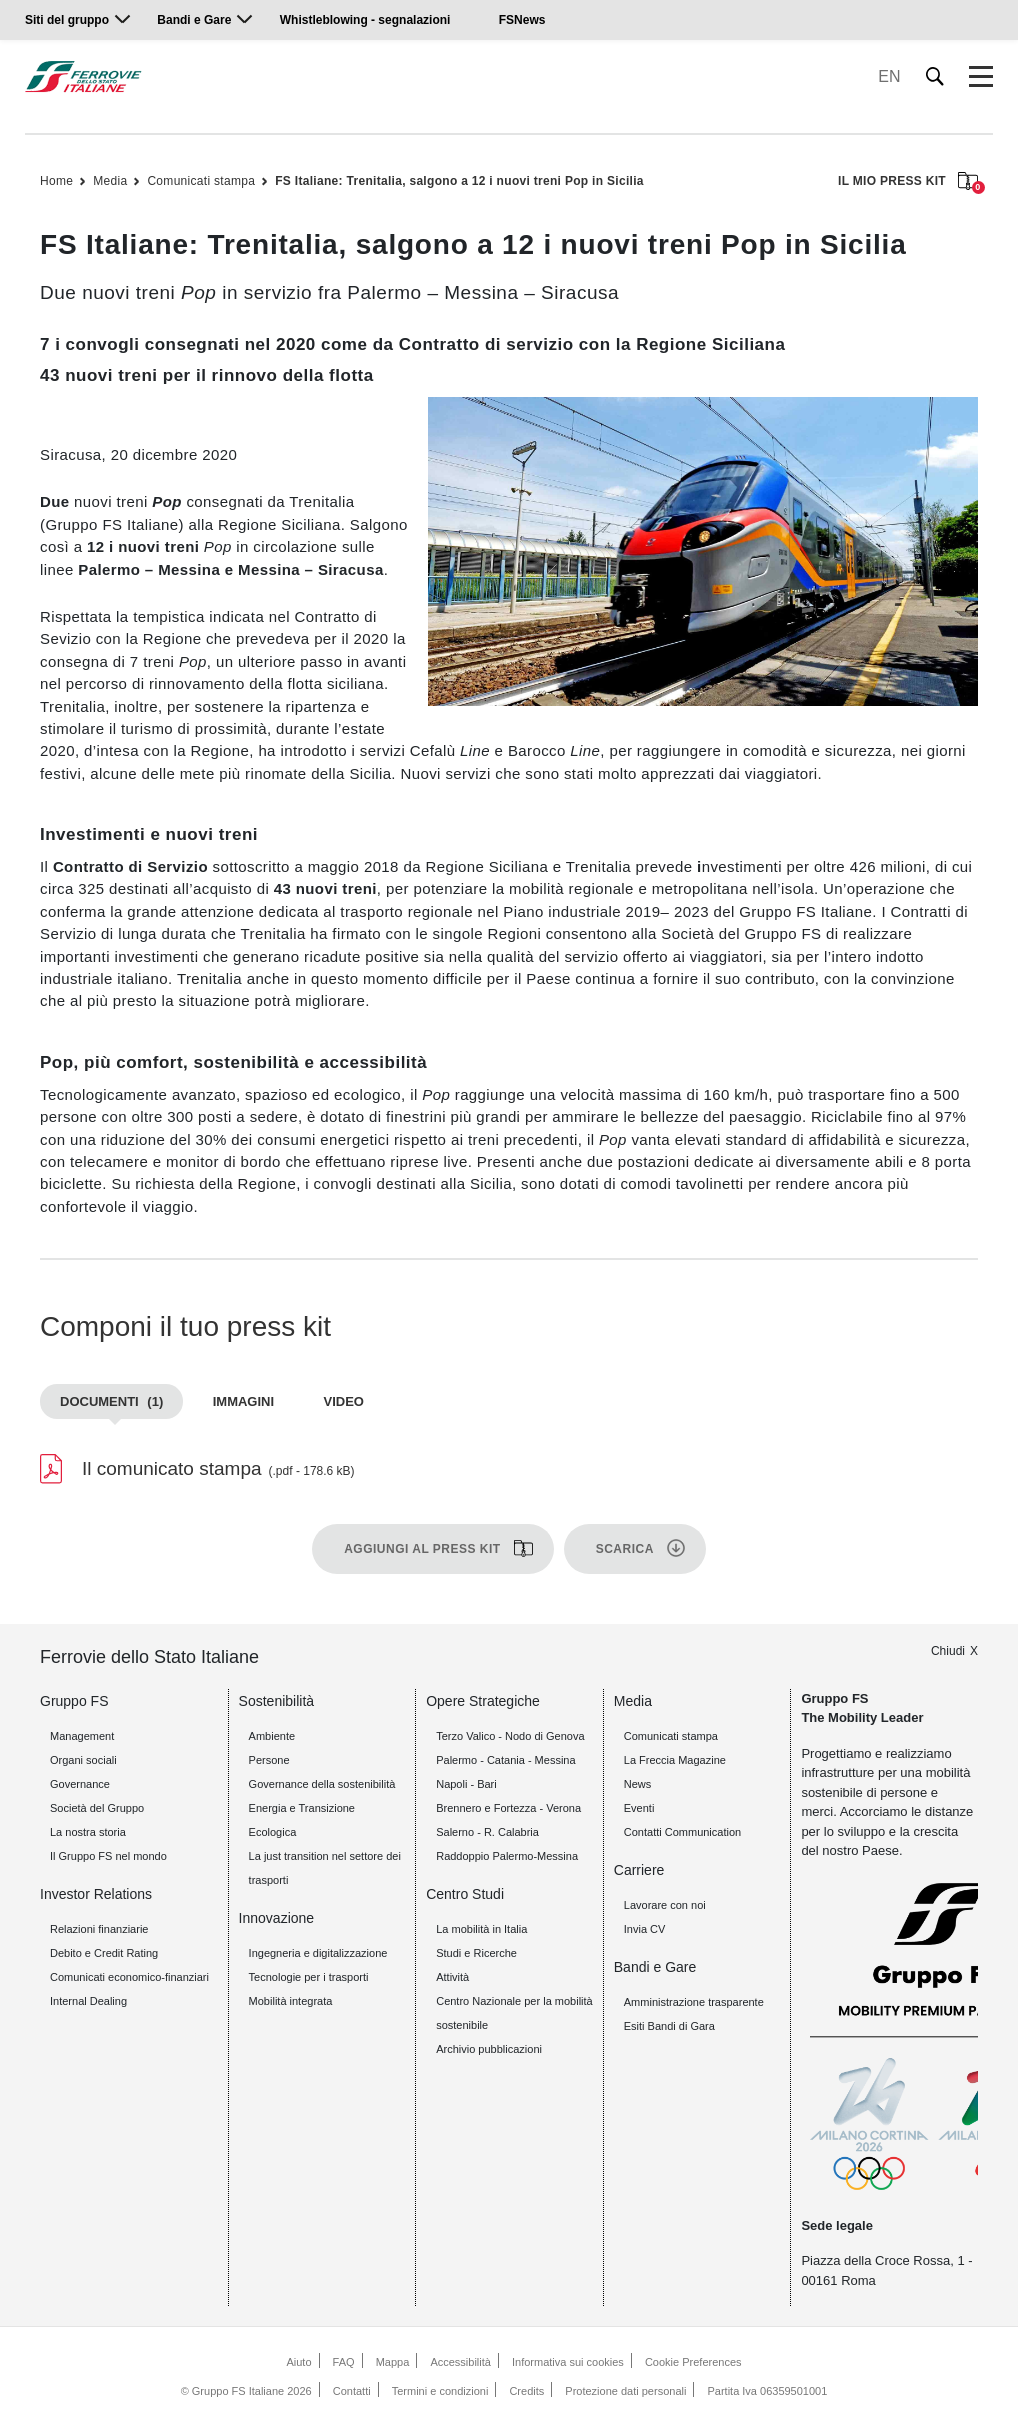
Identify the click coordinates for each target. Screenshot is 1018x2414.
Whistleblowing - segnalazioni (365, 20)
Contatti (352, 2391)
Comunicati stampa (201, 181)
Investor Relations (96, 1894)
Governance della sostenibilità (322, 1784)
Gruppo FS (74, 1701)
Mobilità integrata (291, 2001)
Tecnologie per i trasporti (309, 1977)
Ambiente (272, 1736)
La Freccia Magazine (675, 1760)
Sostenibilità (277, 1701)
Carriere (639, 1870)
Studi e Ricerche (476, 1953)
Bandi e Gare (194, 20)
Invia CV (645, 1929)
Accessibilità (460, 2362)
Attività (452, 1977)
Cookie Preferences (693, 2362)
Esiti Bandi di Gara (669, 2026)
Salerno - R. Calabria (487, 1832)
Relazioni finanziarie (99, 1929)
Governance (80, 1784)
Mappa (393, 2362)
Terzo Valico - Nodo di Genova (510, 1736)
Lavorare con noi (665, 1905)
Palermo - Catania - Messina (505, 1760)
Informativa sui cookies (568, 2362)
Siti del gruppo (67, 20)
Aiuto (298, 2362)
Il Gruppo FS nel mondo (108, 1856)
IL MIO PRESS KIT (908, 182)
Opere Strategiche (483, 1701)
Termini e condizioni (440, 2391)
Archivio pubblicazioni (489, 2049)
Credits (526, 2391)
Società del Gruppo (97, 1808)
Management (82, 1736)
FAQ (344, 2362)
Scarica (625, 1549)
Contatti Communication (682, 1832)
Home (56, 181)
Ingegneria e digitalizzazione (318, 1953)
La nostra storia (88, 1832)
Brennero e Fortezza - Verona (508, 1808)
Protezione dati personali (625, 2391)
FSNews (522, 20)
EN (889, 76)
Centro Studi (465, 1894)
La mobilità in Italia (481, 1929)
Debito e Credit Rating (104, 1953)
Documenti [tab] (111, 1401)
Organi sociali (83, 1760)
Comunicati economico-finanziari (129, 1977)
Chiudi (948, 1651)
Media (110, 181)
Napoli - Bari (466, 1784)
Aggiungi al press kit (422, 1549)
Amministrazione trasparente (694, 2002)
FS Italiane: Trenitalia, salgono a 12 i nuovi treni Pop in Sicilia (459, 181)
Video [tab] (344, 1401)
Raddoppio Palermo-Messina (507, 1856)
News (638, 1784)
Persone (269, 1760)
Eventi (639, 1808)
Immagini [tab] (243, 1401)
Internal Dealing (88, 2001)
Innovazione (277, 1918)
